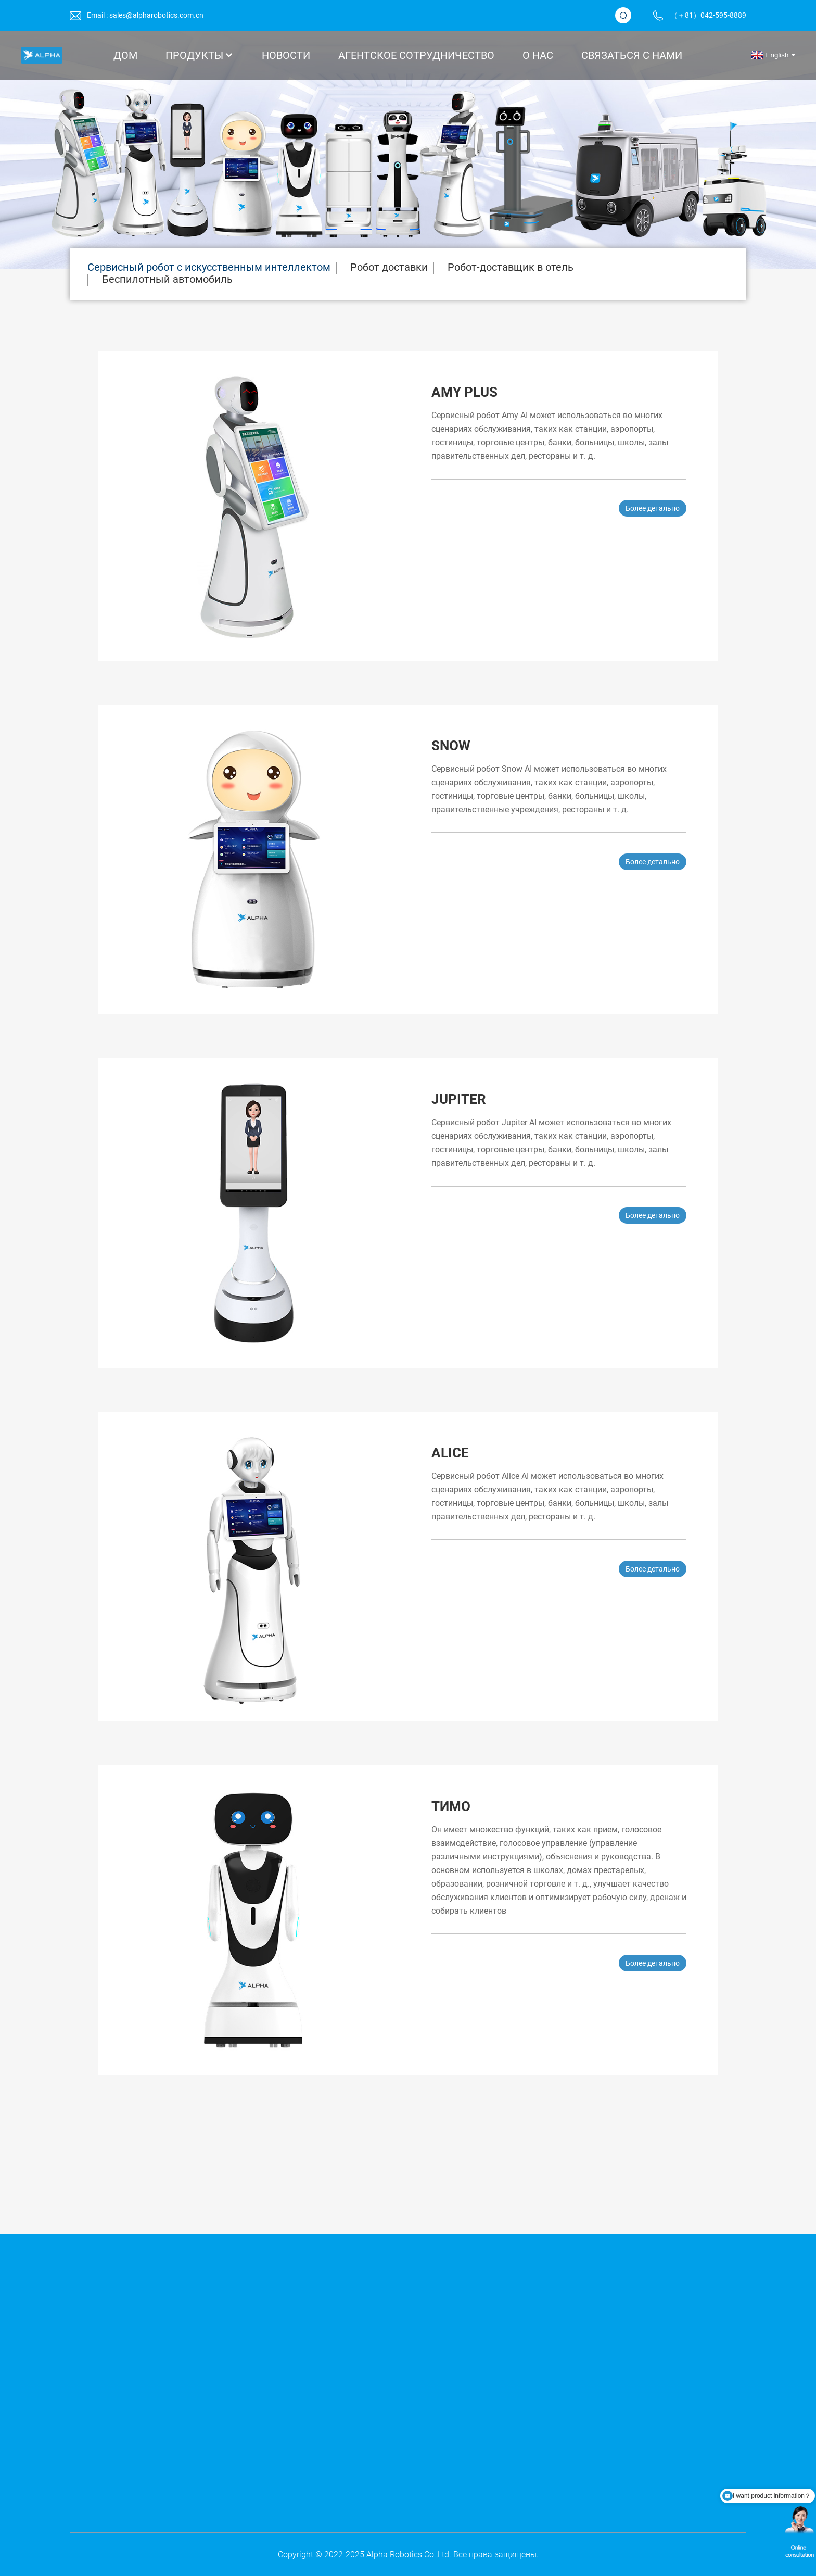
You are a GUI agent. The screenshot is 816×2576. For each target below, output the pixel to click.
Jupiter (458, 1099)
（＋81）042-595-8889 (708, 15)
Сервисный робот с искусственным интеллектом (208, 267)
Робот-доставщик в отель (510, 267)
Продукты (199, 55)
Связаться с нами (631, 55)
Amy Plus (464, 392)
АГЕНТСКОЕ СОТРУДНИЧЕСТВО (416, 55)
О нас (537, 55)
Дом (125, 55)
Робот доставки (389, 267)
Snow (450, 745)
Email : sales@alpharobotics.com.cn (145, 15)
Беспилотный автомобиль (167, 279)
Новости (286, 55)
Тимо (450, 1806)
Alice (450, 1453)
